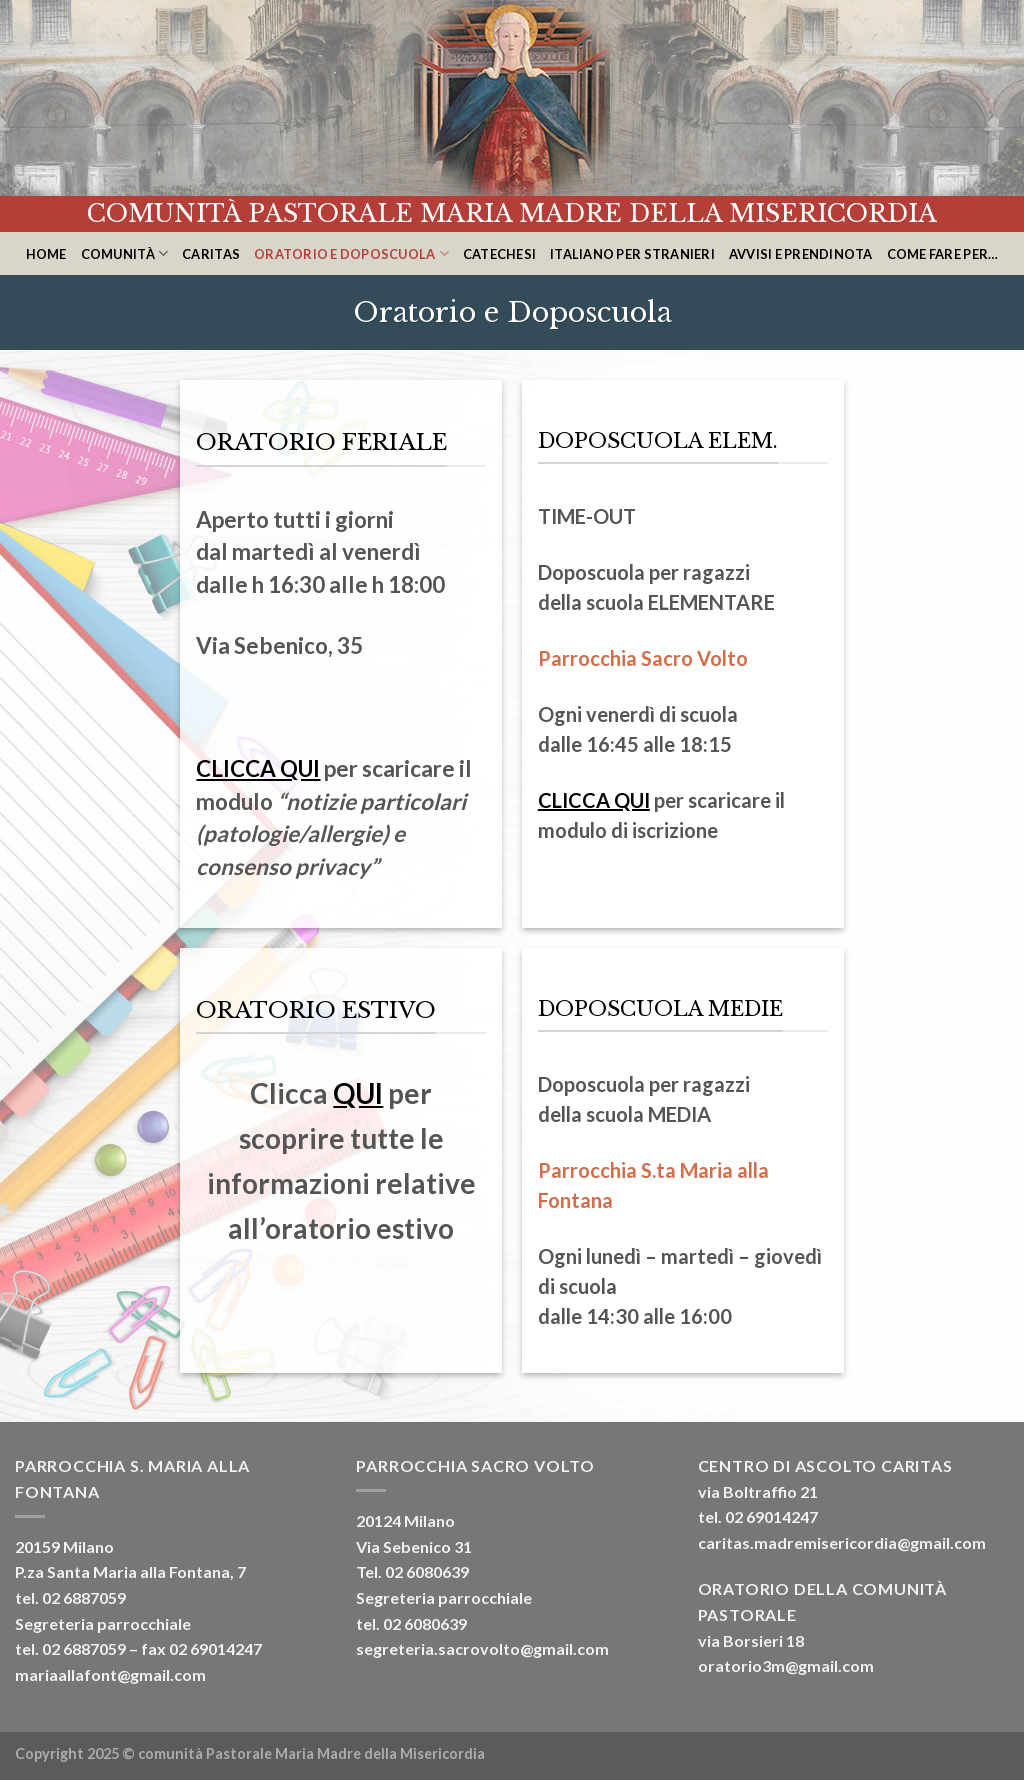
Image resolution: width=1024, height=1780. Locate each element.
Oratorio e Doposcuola (351, 253)
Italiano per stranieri (632, 254)
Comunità (125, 253)
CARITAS (211, 254)
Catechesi (499, 254)
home (46, 254)
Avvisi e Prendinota (801, 254)
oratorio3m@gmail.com (786, 1665)
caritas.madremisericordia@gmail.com (842, 1542)
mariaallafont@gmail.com (110, 1674)
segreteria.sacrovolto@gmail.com (482, 1648)
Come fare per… (943, 254)
